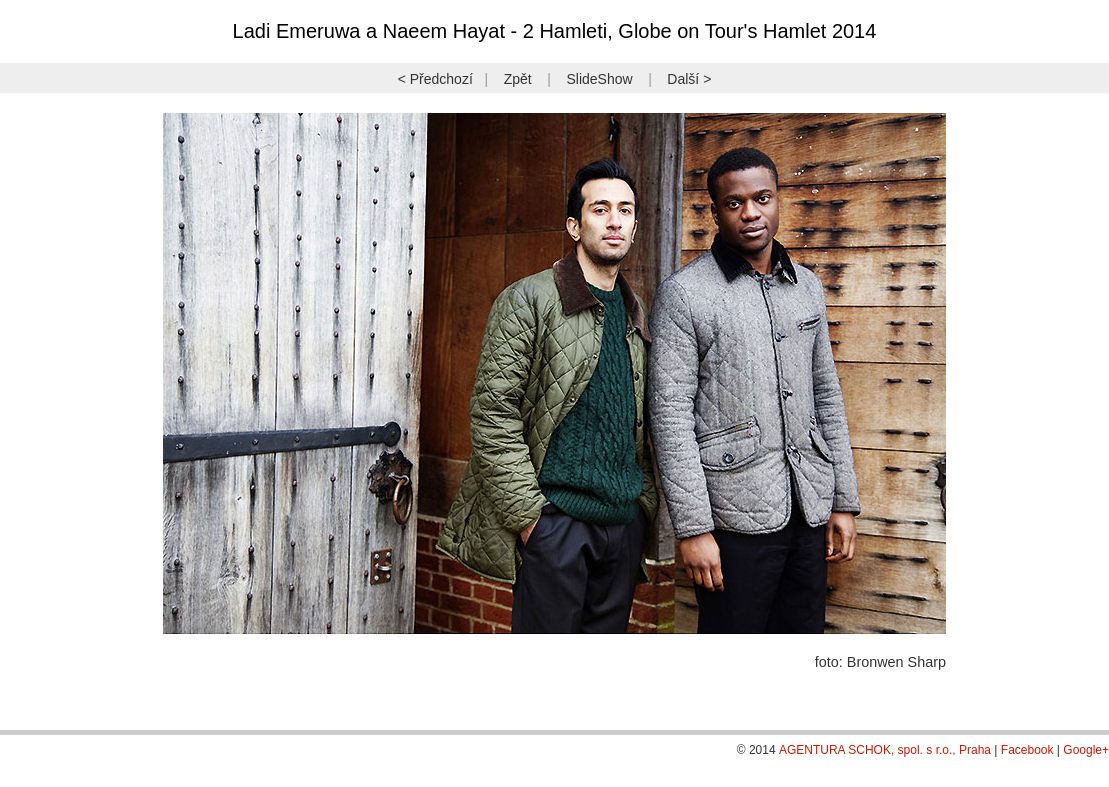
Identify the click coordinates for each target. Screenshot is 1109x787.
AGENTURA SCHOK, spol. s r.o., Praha (885, 750)
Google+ (1086, 750)
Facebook (1027, 750)
